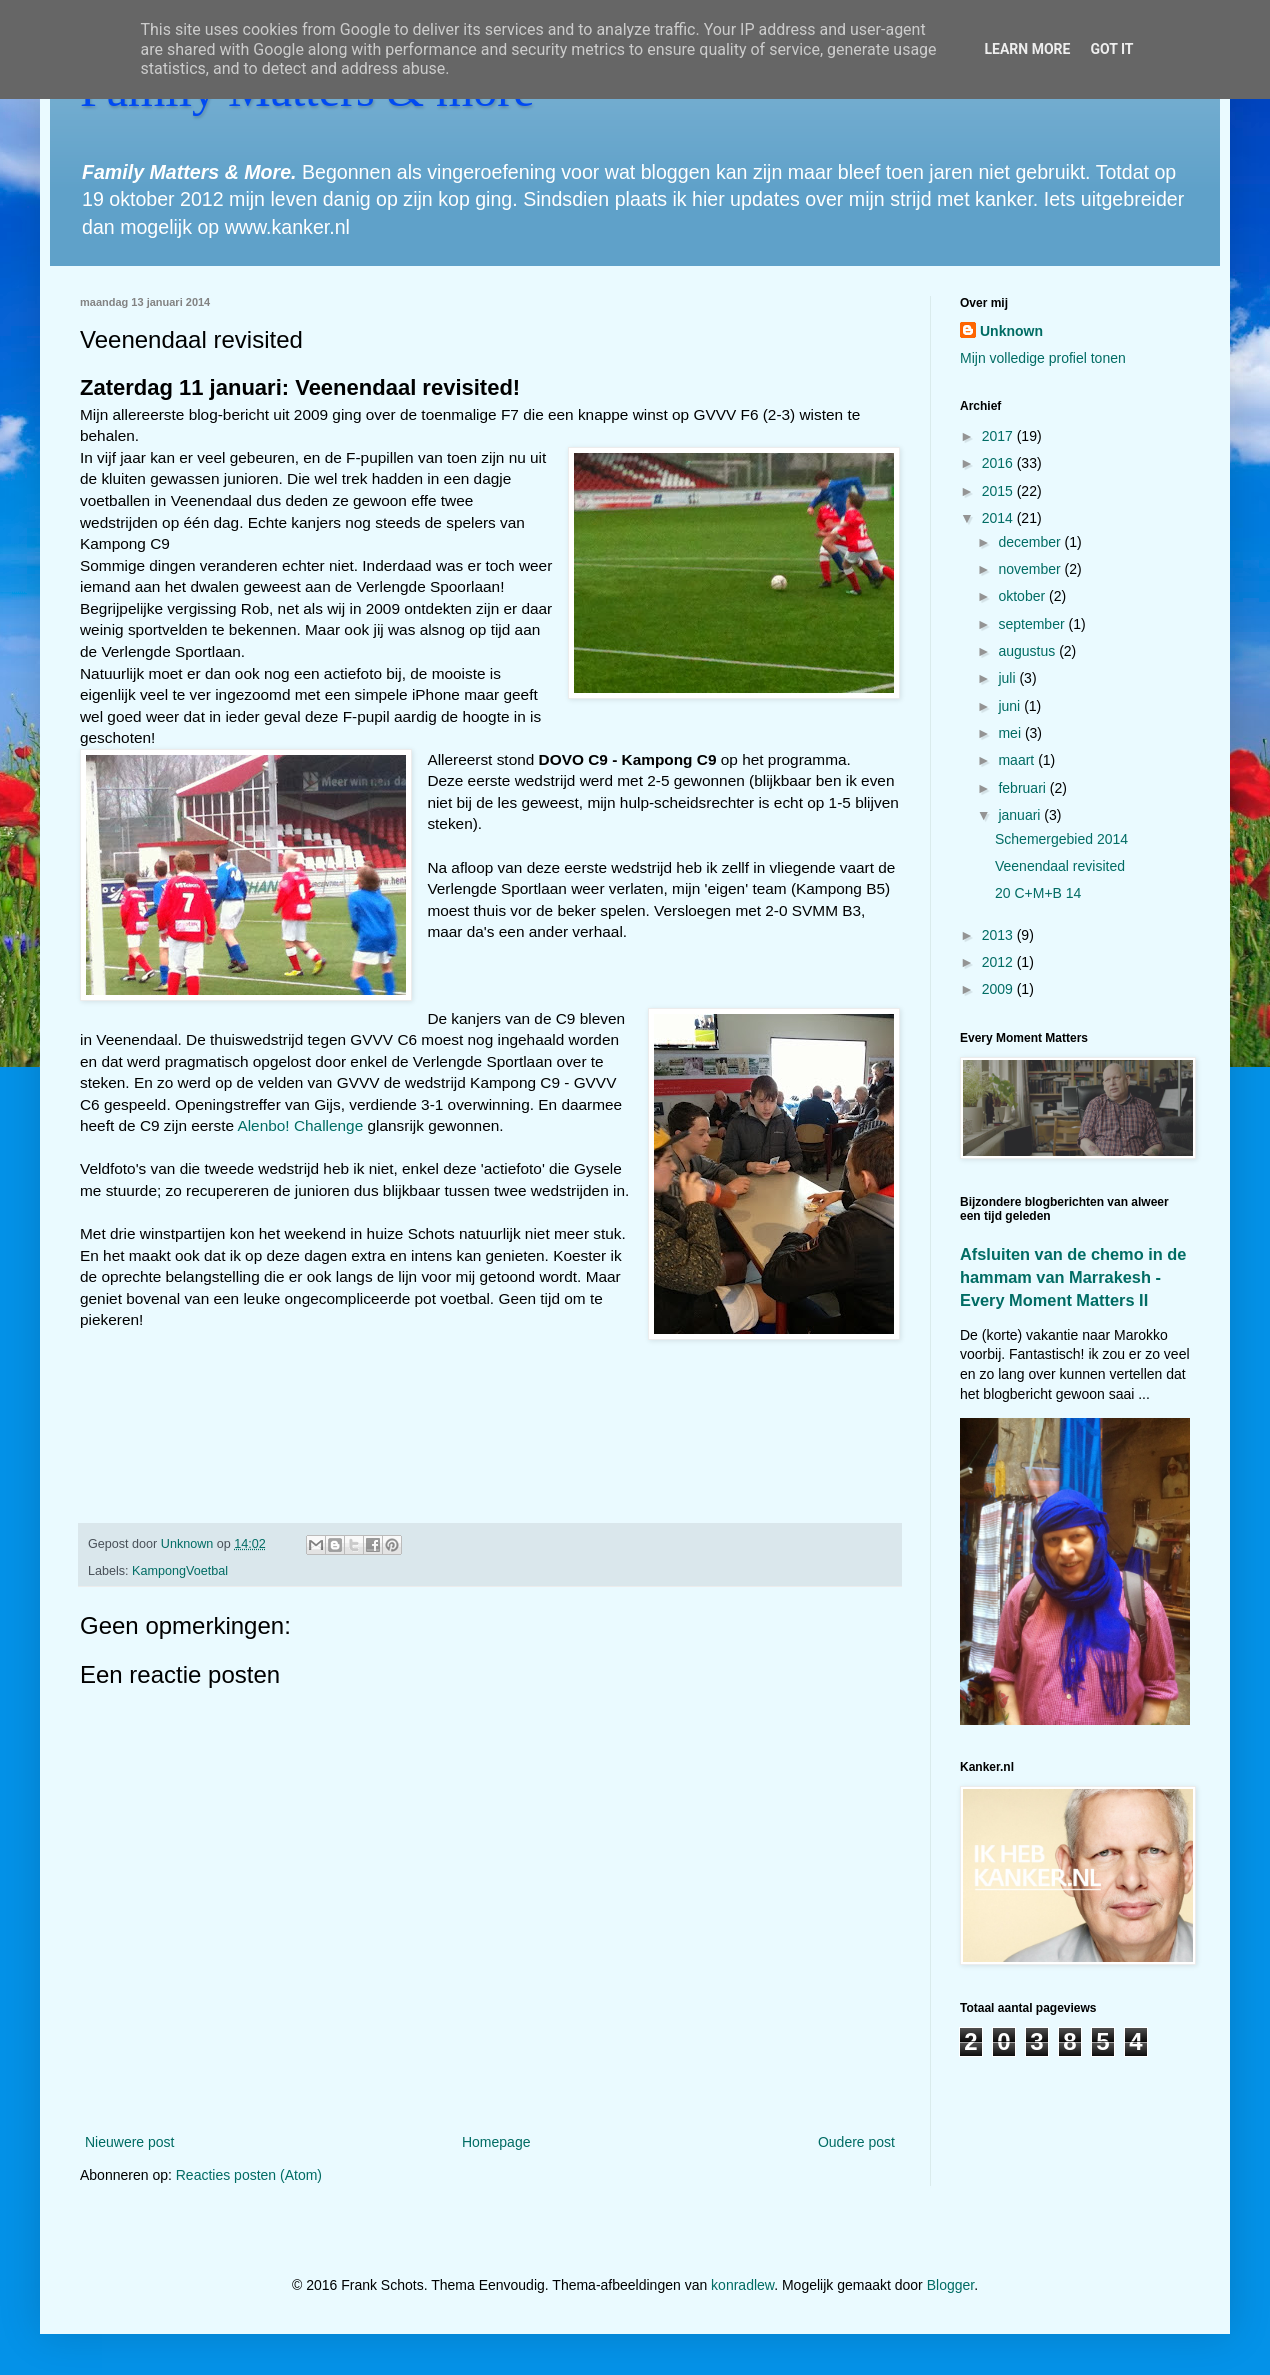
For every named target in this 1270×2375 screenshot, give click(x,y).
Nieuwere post (130, 2142)
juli (1008, 678)
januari (1021, 815)
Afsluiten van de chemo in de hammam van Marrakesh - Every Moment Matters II (1073, 1277)
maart (1018, 760)
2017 (999, 436)
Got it (1111, 49)
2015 (999, 491)
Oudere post (856, 2142)
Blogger (950, 2285)
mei (1011, 733)
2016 (999, 463)
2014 (999, 518)
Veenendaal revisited (1060, 866)
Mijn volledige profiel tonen (1043, 358)
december (1031, 542)
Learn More (1027, 49)
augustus (1028, 651)
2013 (999, 935)
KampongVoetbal (180, 1571)
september (1033, 624)
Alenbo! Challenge (300, 1125)
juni (1011, 706)
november (1031, 569)
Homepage (496, 2142)
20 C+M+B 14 (1038, 893)
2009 (999, 989)
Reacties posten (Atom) (249, 2175)
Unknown (1011, 331)
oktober (1023, 596)
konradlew (742, 2285)
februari (1023, 788)
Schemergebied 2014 (1061, 839)
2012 (999, 962)
